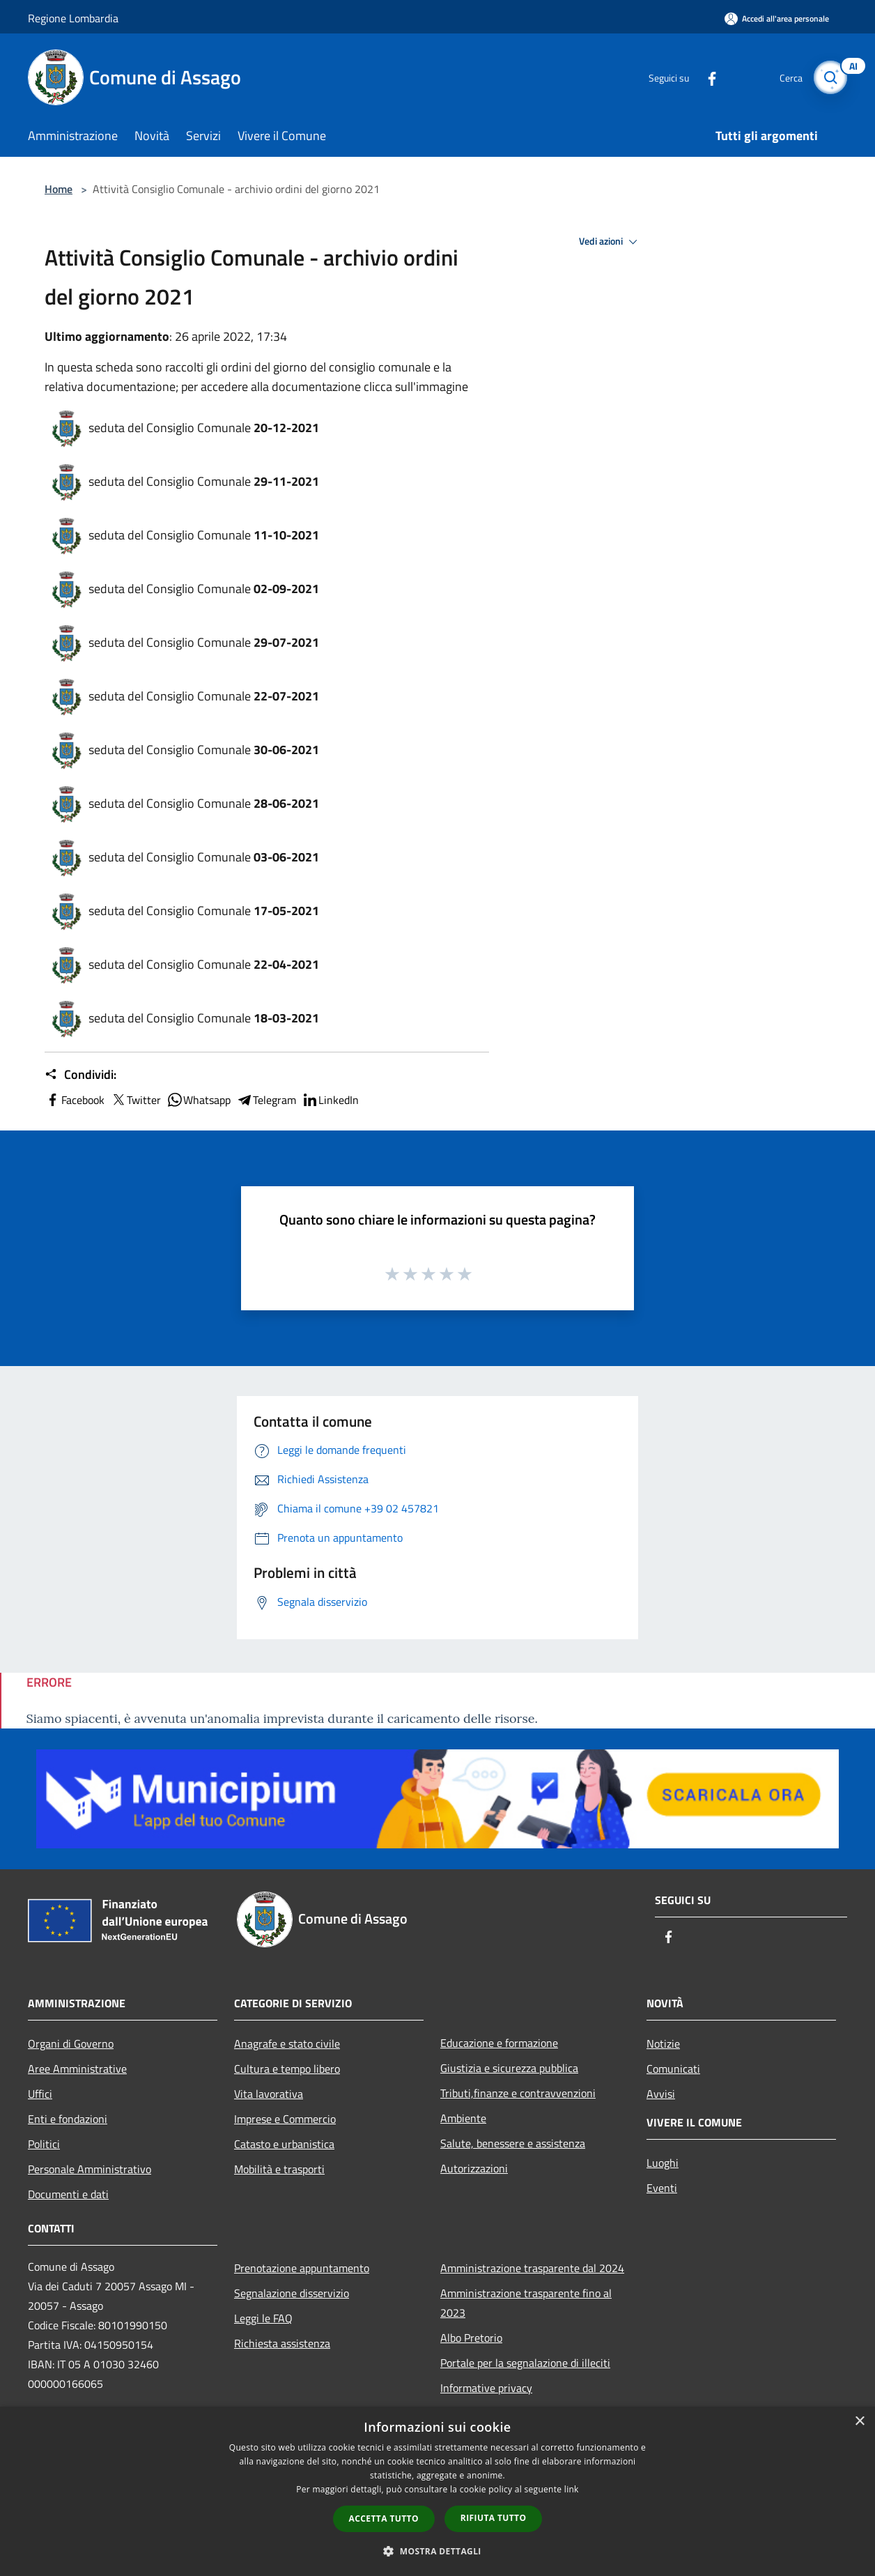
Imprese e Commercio (285, 2118)
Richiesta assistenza (282, 2343)
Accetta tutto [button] (384, 2518)
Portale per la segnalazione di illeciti (525, 2362)
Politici (44, 2144)
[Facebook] (706, 77)
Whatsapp (199, 1099)
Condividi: (80, 1074)
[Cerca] (830, 77)
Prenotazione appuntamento (301, 2268)
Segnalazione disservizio (291, 2293)
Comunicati (673, 2068)
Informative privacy (486, 2387)
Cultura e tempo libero (287, 2068)
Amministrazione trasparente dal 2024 (532, 2268)
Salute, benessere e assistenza (512, 2143)
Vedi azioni (610, 241)
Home (58, 189)
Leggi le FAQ (263, 2318)
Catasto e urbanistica (284, 2144)
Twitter (135, 1099)
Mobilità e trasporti (279, 2169)
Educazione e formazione (499, 2042)
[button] (437, 2551)
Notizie (663, 2043)
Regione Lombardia (73, 18)
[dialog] (437, 2491)
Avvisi (660, 2093)
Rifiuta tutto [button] (493, 2518)
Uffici (40, 2093)
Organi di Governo (71, 2043)
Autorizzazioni (474, 2168)
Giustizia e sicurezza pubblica (509, 2068)
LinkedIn (330, 1099)
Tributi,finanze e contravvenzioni (518, 2093)
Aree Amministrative (77, 2068)
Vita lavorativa (268, 2093)
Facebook (74, 1099)
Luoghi (662, 2162)
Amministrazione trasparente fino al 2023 (526, 2303)
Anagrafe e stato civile (287, 2043)
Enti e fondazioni (67, 2118)
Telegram (266, 1099)
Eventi (661, 2187)
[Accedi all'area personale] (776, 18)
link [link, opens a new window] (571, 2489)
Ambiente (463, 2118)
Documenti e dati (68, 2194)
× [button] (859, 2421)
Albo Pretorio (471, 2337)
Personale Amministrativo (89, 2169)
